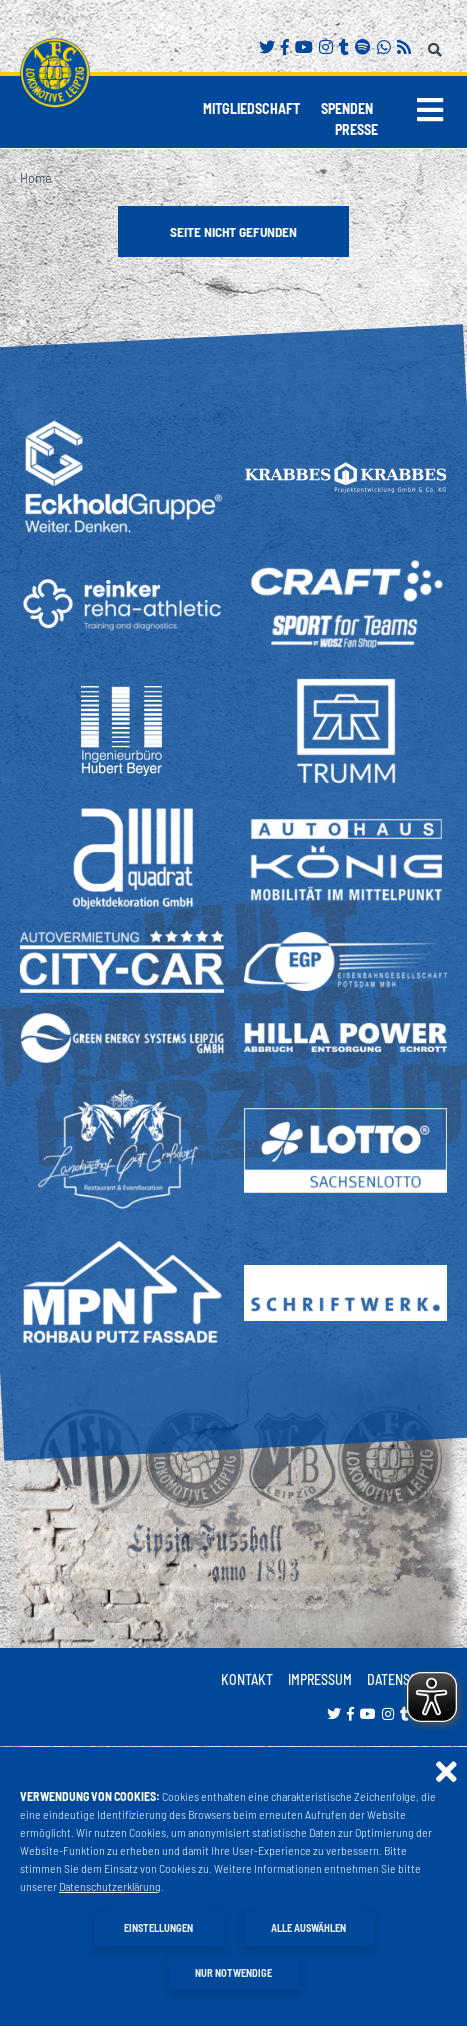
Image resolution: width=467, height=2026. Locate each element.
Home (36, 177)
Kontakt (247, 1679)
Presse (356, 129)
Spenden (347, 108)
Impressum (320, 1679)
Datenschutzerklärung (110, 1886)
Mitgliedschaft (251, 108)
